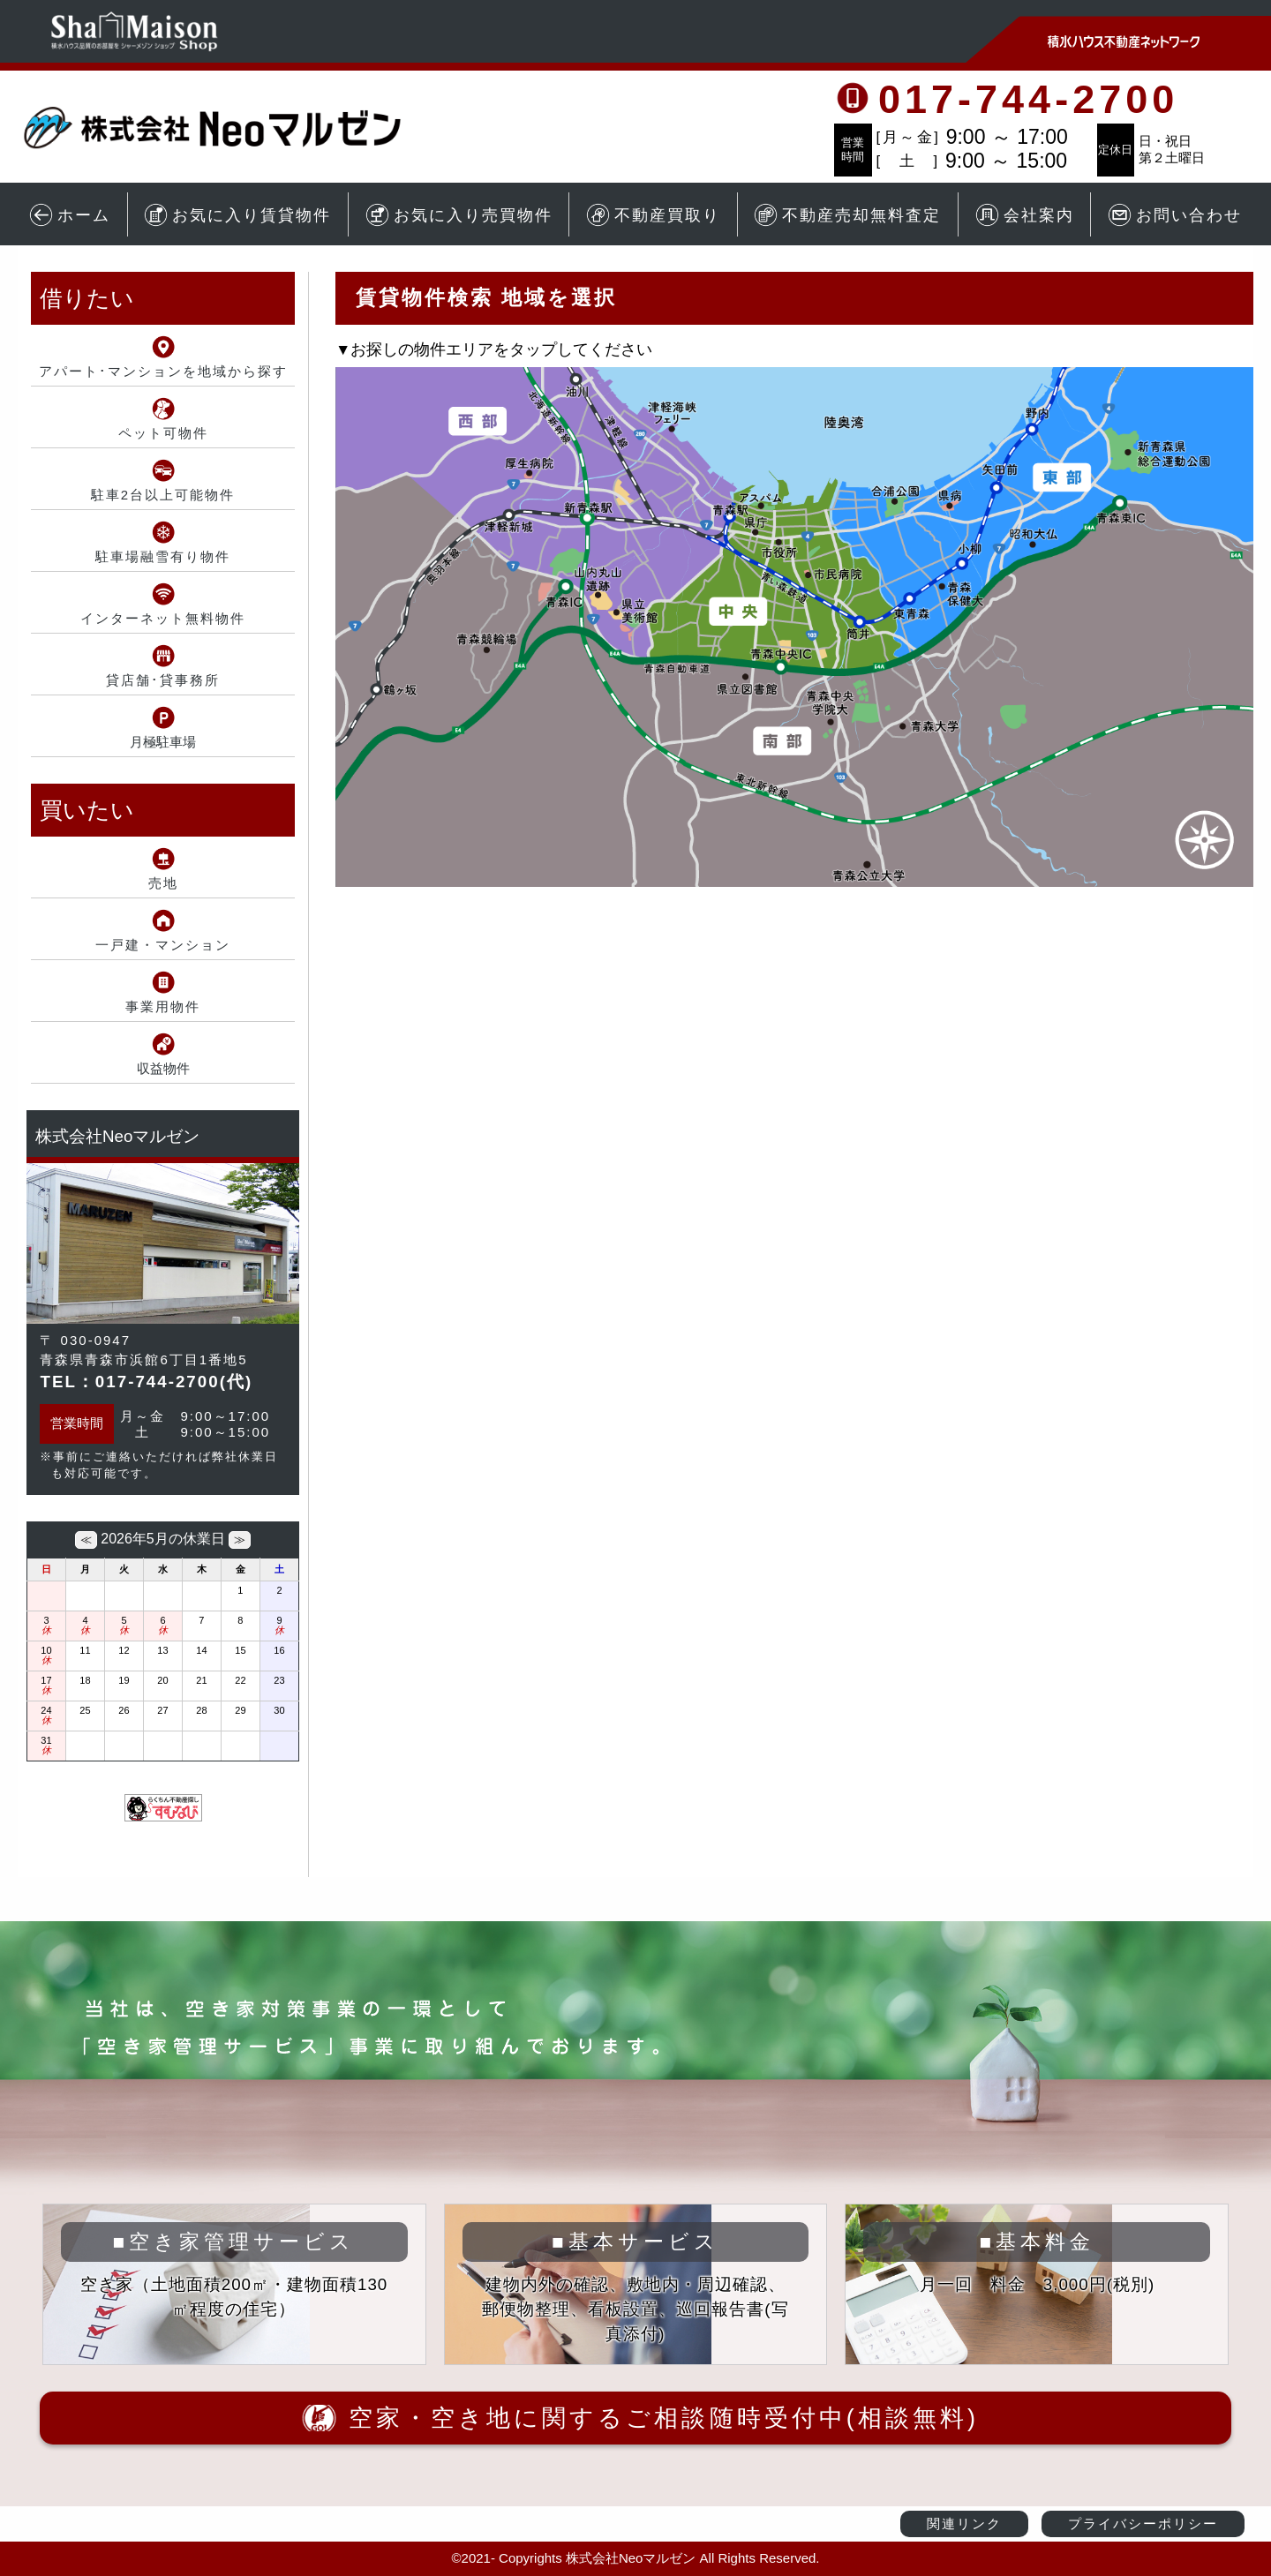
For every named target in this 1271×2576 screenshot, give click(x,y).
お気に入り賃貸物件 (237, 215)
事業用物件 (162, 1006)
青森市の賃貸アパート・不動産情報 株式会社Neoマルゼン (234, 128)
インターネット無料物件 (162, 618)
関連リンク (964, 2523)
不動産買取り (653, 215)
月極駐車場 (163, 741)
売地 (163, 882)
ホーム (69, 215)
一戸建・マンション (162, 944)
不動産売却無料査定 (847, 215)
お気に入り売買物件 (459, 215)
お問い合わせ (1175, 215)
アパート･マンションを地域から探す (163, 371)
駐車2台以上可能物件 (163, 494)
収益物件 (163, 1068)
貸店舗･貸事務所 (163, 679)
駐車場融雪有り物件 (162, 556)
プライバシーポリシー (1143, 2523)
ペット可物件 (163, 432)
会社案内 (1024, 215)
